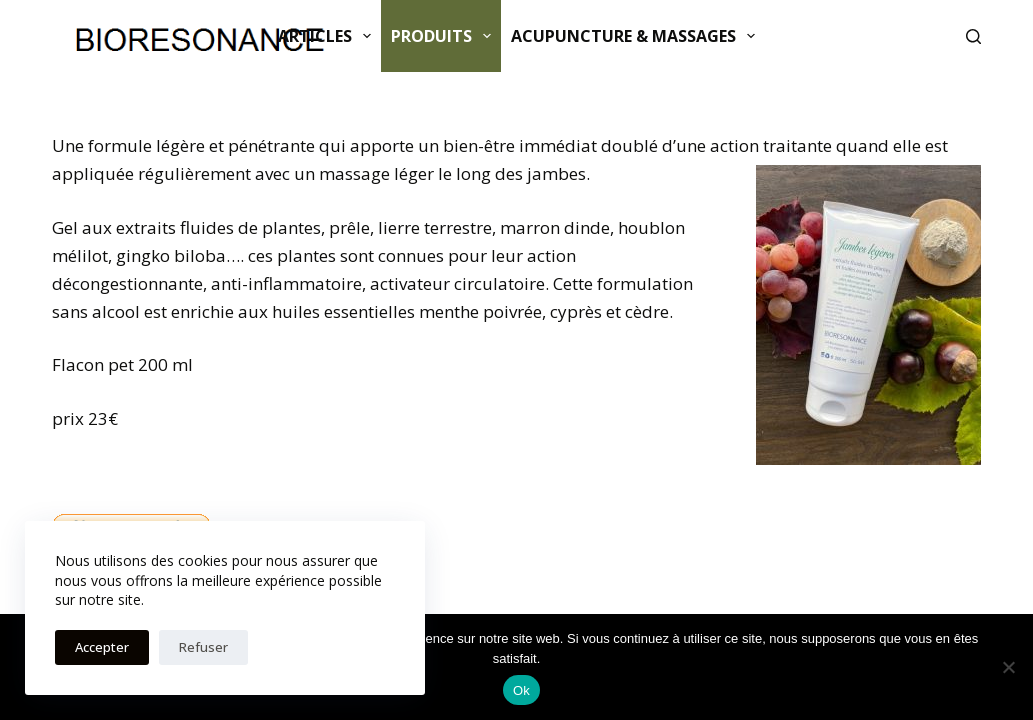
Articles (328, 36)
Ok (521, 690)
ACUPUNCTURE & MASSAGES (637, 36)
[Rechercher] (973, 36)
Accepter (102, 647)
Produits (445, 36)
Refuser (203, 647)
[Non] (1008, 667)
